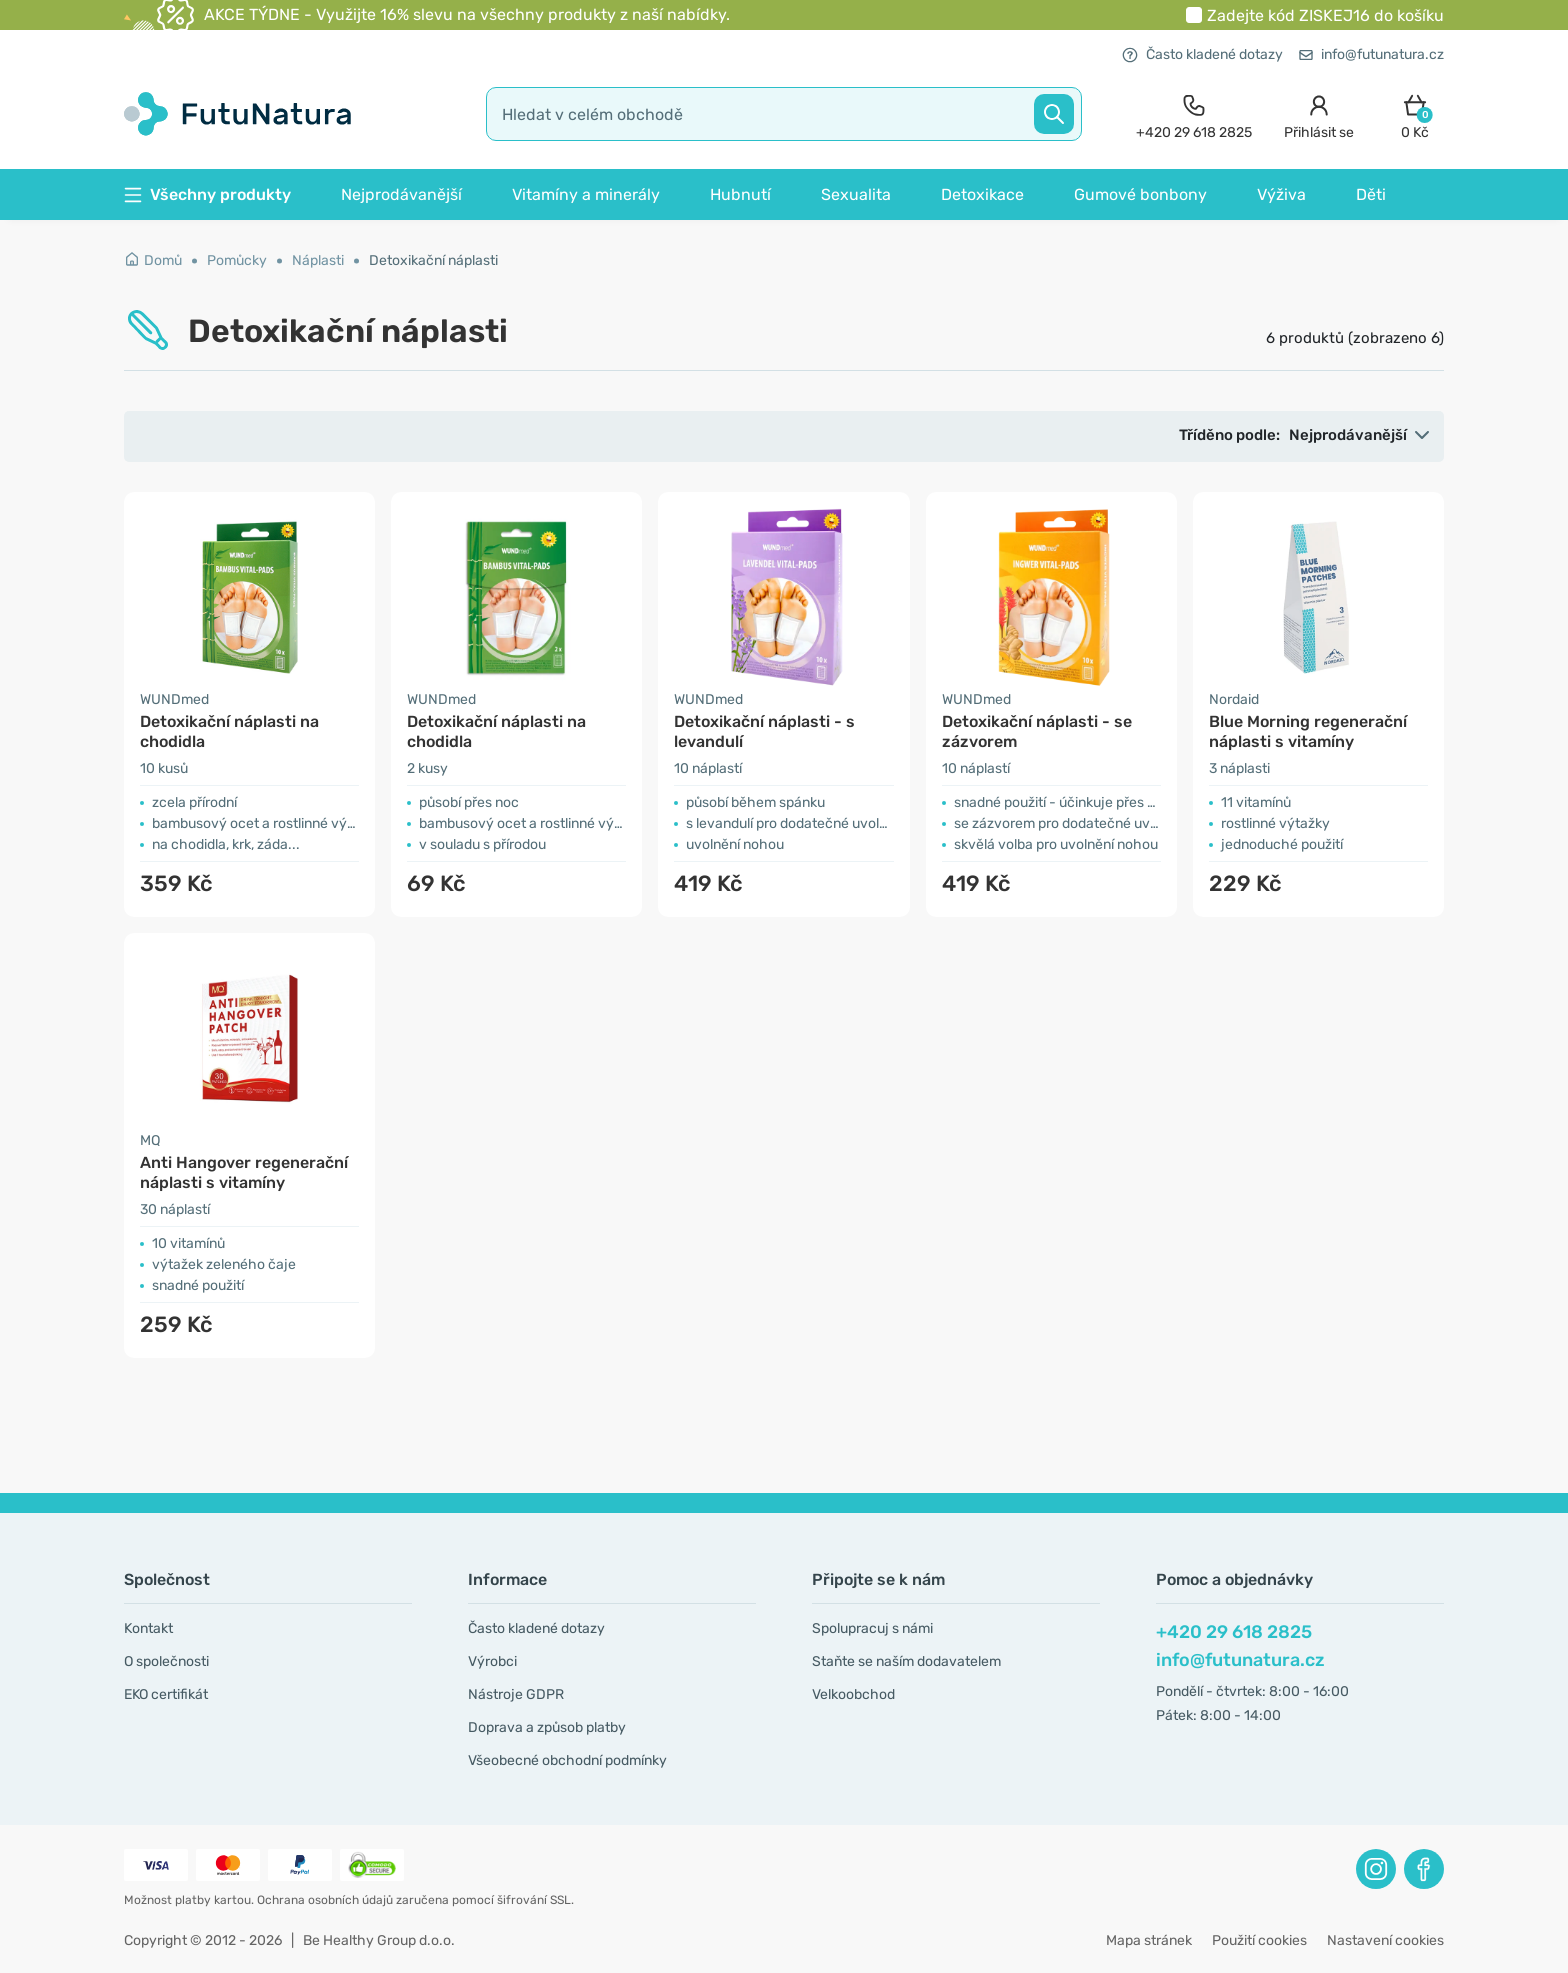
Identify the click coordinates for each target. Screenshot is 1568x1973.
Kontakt (148, 1628)
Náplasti (318, 260)
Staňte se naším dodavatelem (906, 1661)
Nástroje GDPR (516, 1694)
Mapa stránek (1149, 1940)
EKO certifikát (166, 1694)
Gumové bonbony (1140, 194)
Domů (153, 260)
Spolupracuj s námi (872, 1628)
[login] (1319, 114)
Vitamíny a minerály (586, 194)
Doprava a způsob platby (547, 1727)
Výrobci (492, 1661)
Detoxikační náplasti (433, 260)
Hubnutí (740, 194)
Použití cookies (1259, 1940)
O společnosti (166, 1661)
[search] (784, 114)
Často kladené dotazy (1202, 54)
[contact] (1194, 114)
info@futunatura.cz (1371, 54)
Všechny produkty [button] (207, 194)
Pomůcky (237, 260)
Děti (1371, 194)
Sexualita (856, 194)
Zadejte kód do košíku (1325, 15)
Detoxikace (982, 194)
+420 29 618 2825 (1234, 1632)
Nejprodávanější (401, 194)
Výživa (1281, 194)
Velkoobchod (853, 1694)
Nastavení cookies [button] (1385, 1940)
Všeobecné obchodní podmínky (567, 1760)
